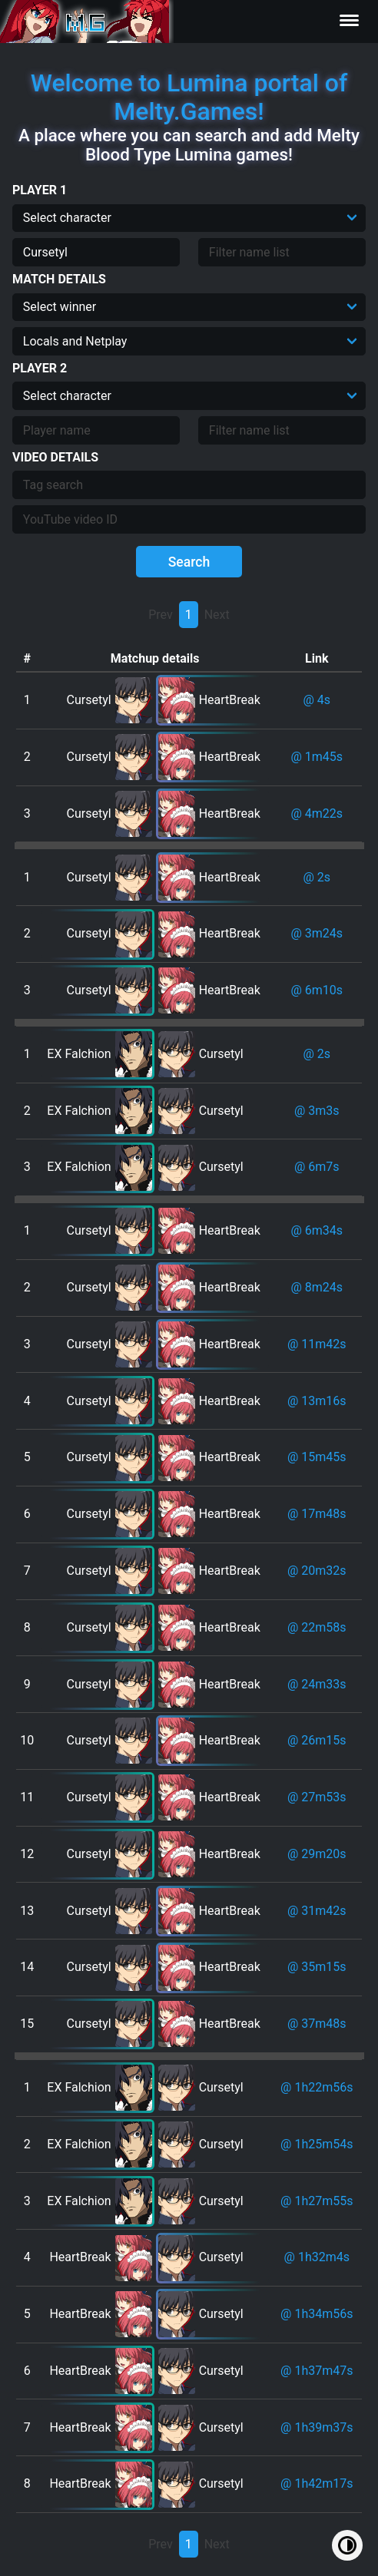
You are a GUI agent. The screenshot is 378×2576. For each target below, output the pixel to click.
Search (189, 562)
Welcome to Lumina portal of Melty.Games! (189, 97)
